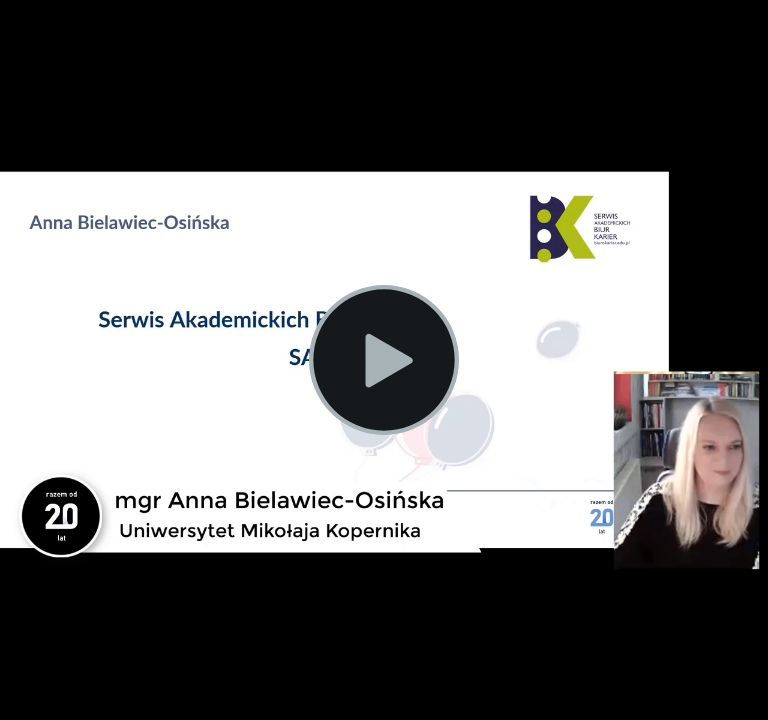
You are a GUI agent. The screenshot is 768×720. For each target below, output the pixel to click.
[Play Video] (384, 360)
